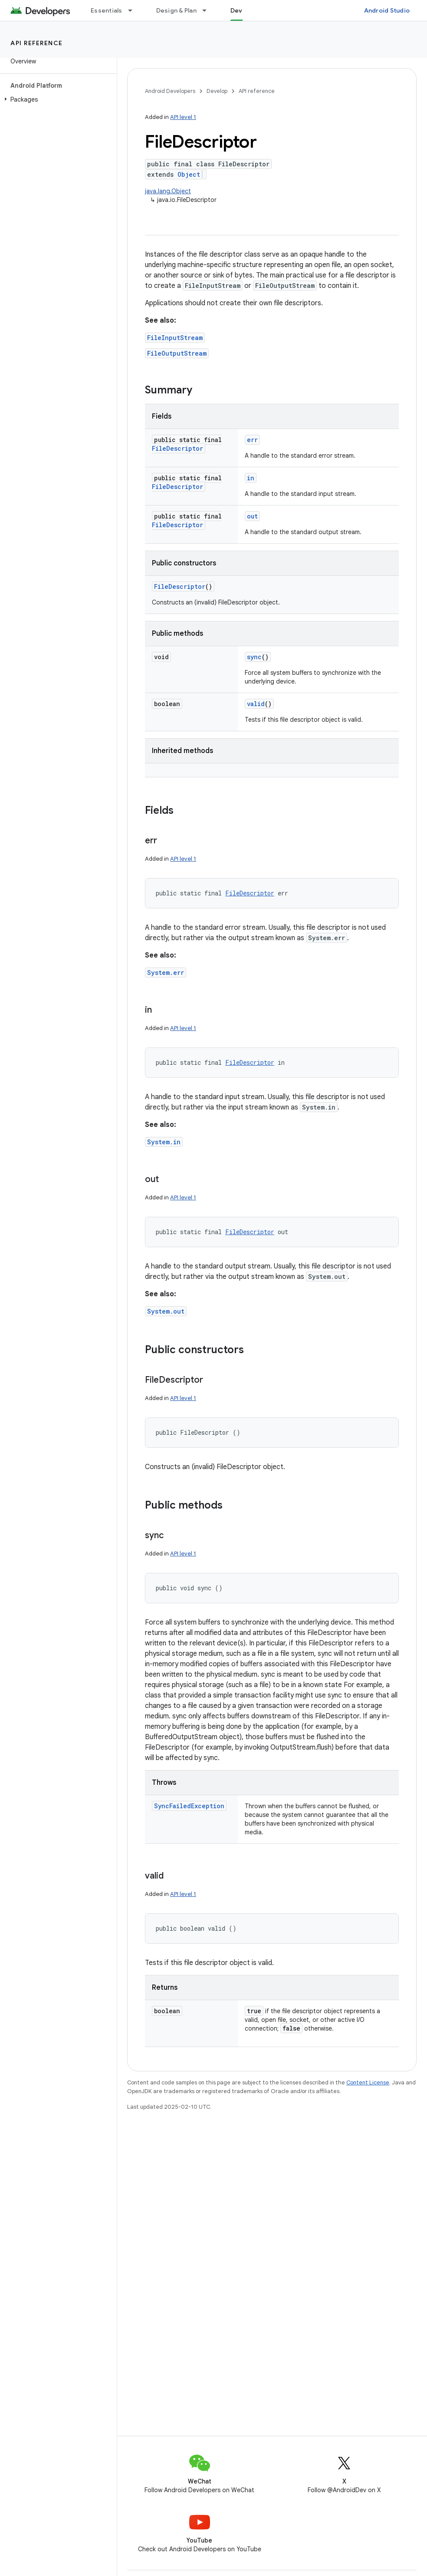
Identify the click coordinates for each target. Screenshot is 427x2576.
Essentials (106, 10)
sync (254, 657)
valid (256, 704)
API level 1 (183, 117)
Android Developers (170, 91)
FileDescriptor (177, 448)
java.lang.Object (168, 191)
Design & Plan (176, 10)
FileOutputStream (177, 353)
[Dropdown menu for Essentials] (134, 10)
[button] (56, 99)
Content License (367, 2082)
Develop (217, 91)
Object (188, 174)
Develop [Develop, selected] (243, 10)
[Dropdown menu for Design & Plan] (208, 10)
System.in (164, 1142)
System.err (165, 972)
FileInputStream (175, 338)
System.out (165, 1311)
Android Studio (387, 10)
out (252, 516)
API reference (36, 43)
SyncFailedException (189, 1806)
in (250, 478)
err (252, 440)
